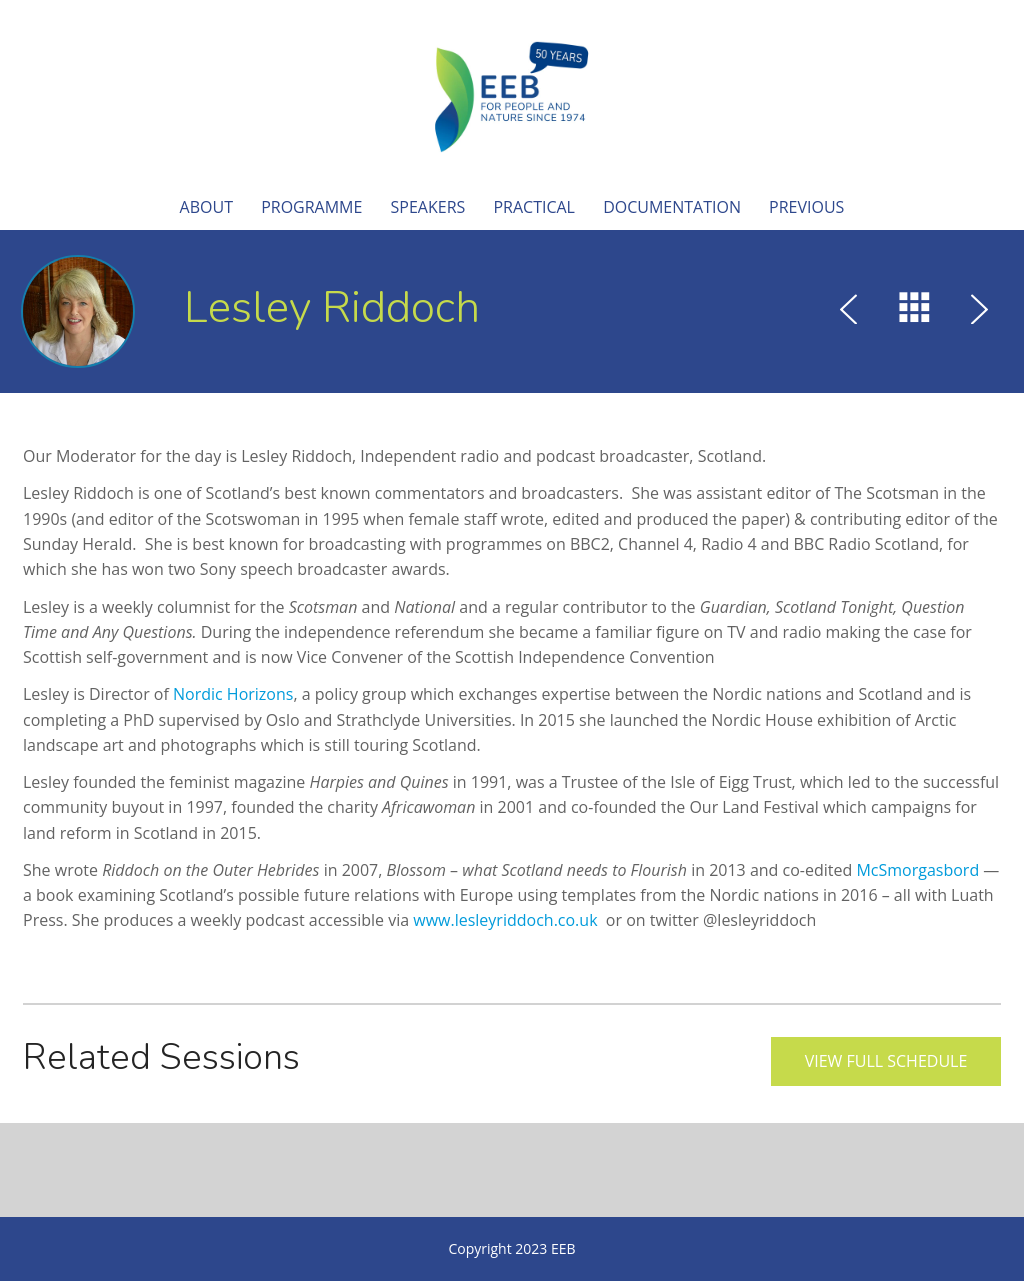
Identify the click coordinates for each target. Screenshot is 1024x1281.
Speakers (428, 207)
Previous (806, 207)
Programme (311, 207)
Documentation (672, 207)
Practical (534, 207)
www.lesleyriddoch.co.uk (505, 920)
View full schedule (886, 1061)
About (206, 207)
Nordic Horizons (233, 694)
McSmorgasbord (917, 870)
